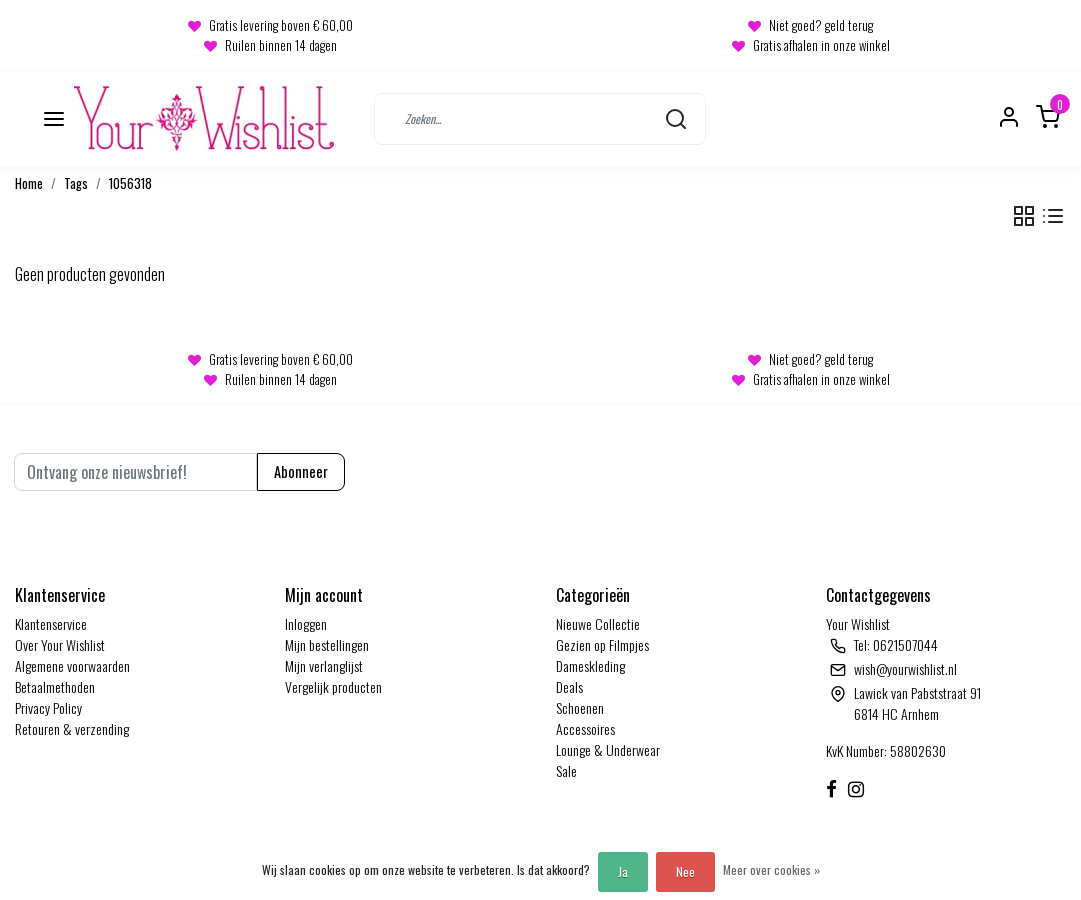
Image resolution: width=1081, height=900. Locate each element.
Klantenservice (51, 623)
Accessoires (585, 728)
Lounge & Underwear (608, 749)
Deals (569, 686)
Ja (623, 871)
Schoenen (580, 707)
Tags (76, 183)
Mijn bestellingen (327, 644)
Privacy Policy (48, 707)
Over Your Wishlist (60, 644)
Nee (685, 871)
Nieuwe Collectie (598, 623)
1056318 (130, 183)
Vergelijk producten (333, 686)
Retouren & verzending (72, 728)
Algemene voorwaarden (72, 665)
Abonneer (301, 471)
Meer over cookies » (771, 869)
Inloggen (306, 623)
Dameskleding (590, 665)
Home (29, 183)
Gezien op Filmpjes (602, 644)
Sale (566, 770)
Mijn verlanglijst (324, 665)
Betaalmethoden (55, 686)
